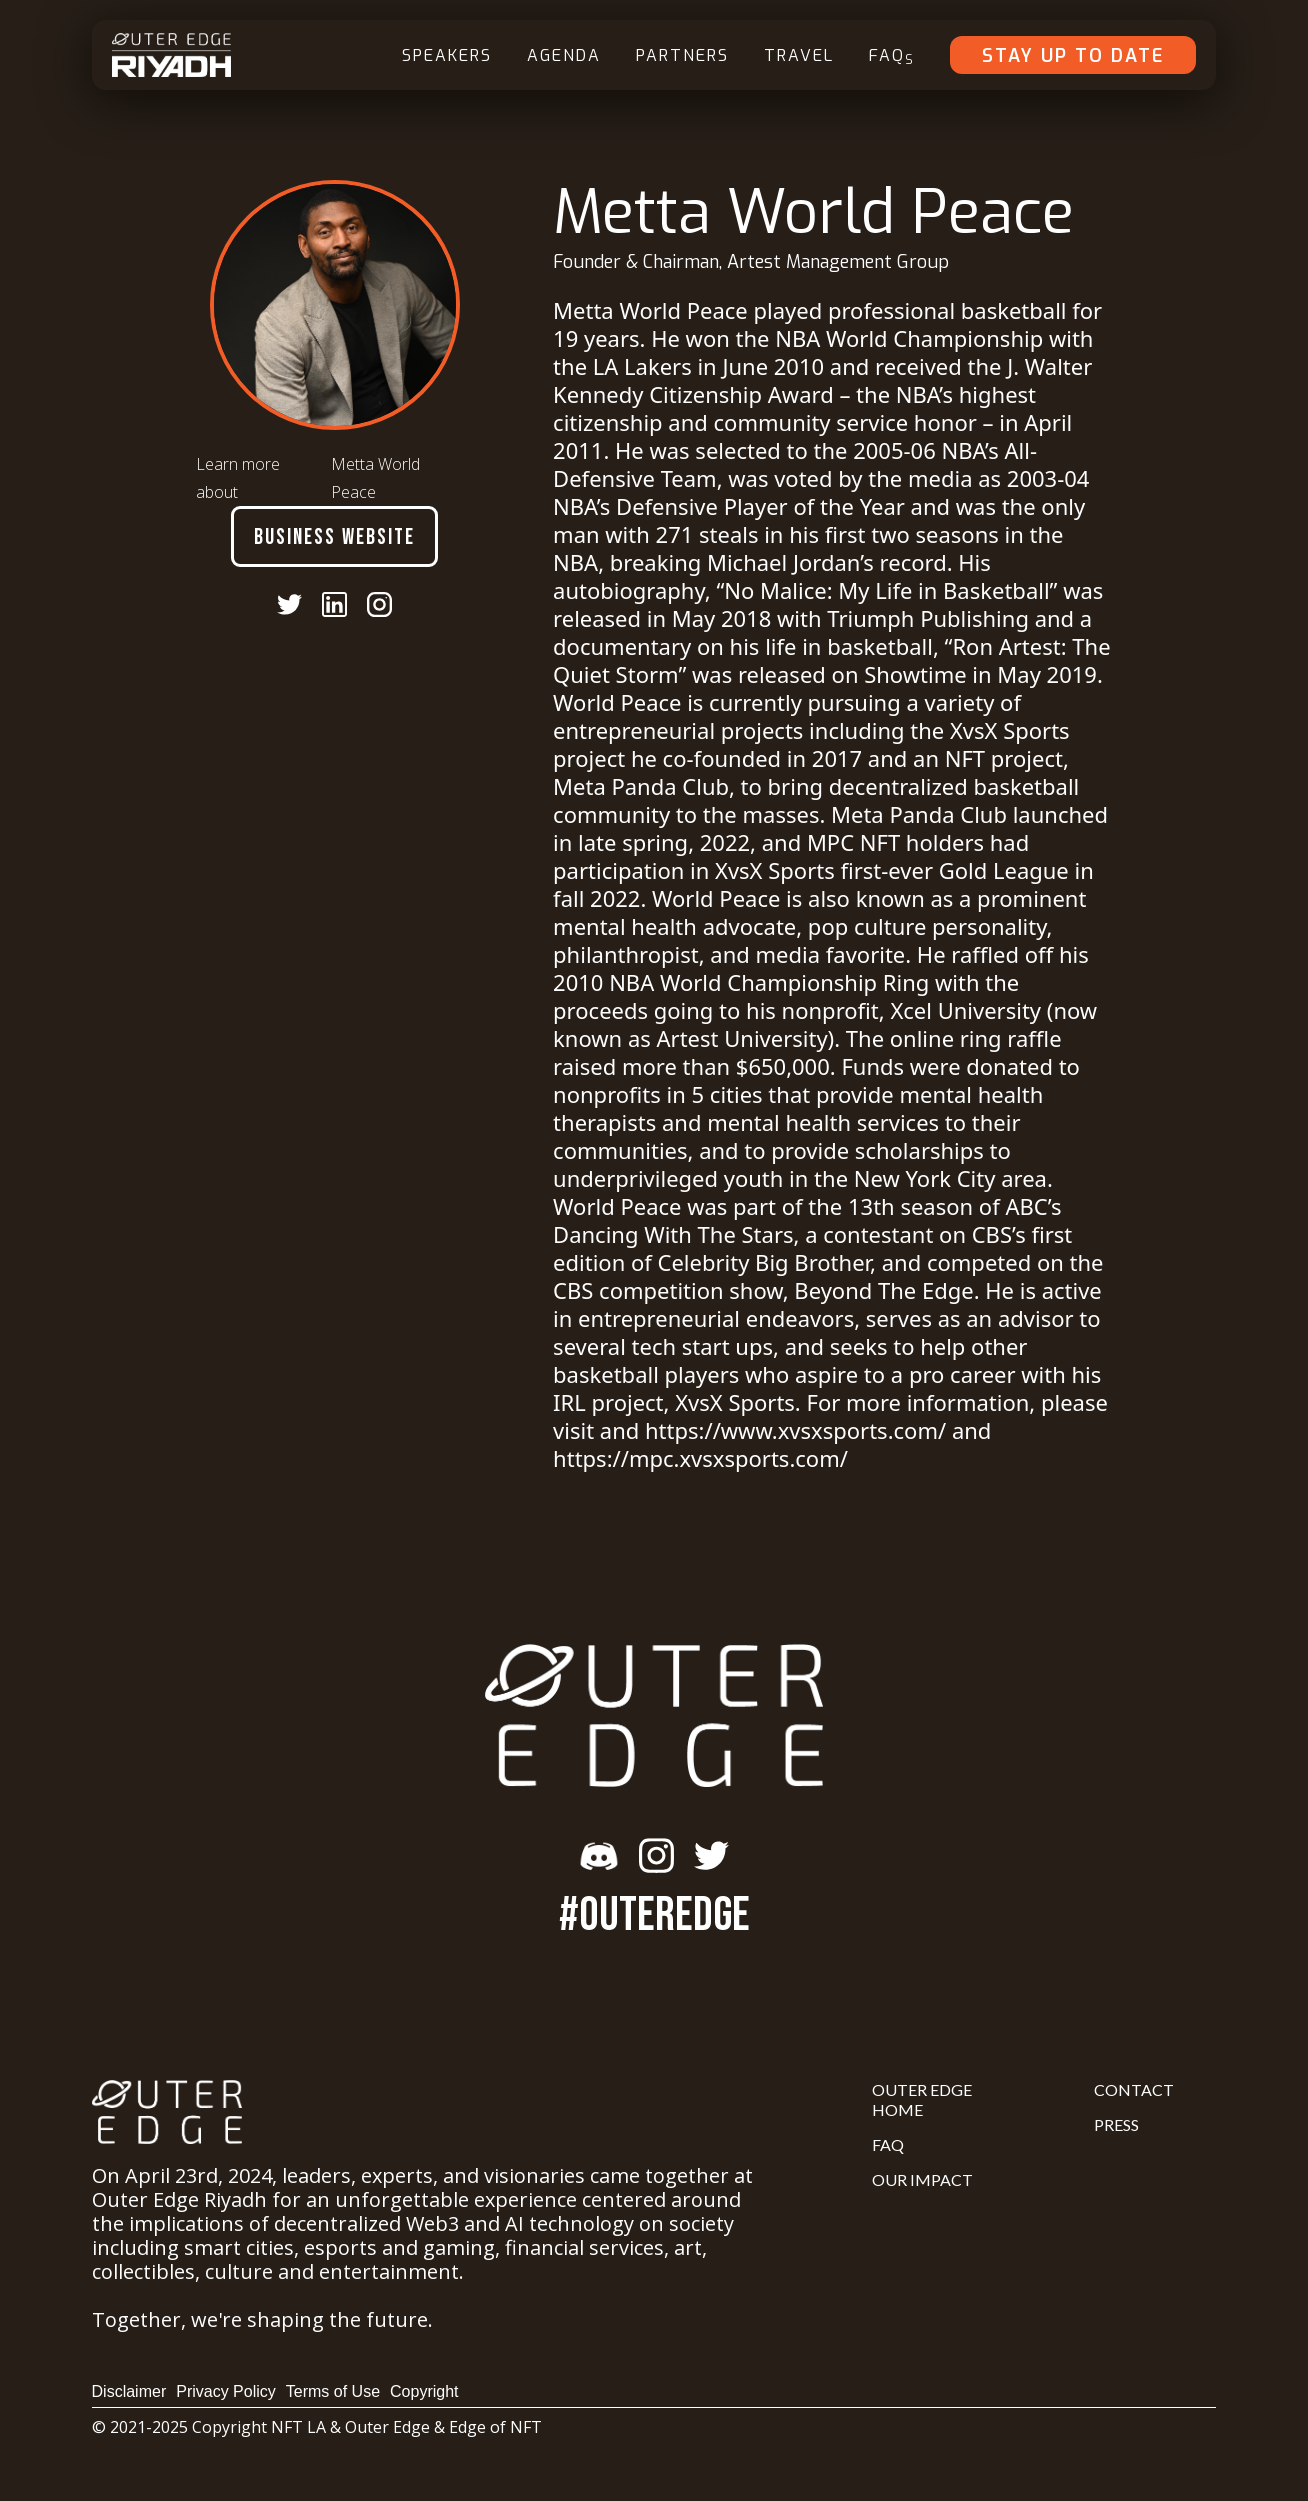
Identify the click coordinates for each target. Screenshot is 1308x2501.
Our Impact (922, 2179)
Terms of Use (333, 2391)
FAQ (892, 56)
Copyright (424, 2391)
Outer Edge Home (922, 2099)
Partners (682, 55)
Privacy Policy (226, 2391)
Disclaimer (129, 2391)
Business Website (334, 537)
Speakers (447, 55)
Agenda (564, 55)
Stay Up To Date (1073, 56)
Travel (799, 55)
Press (1116, 2124)
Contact (1134, 2089)
